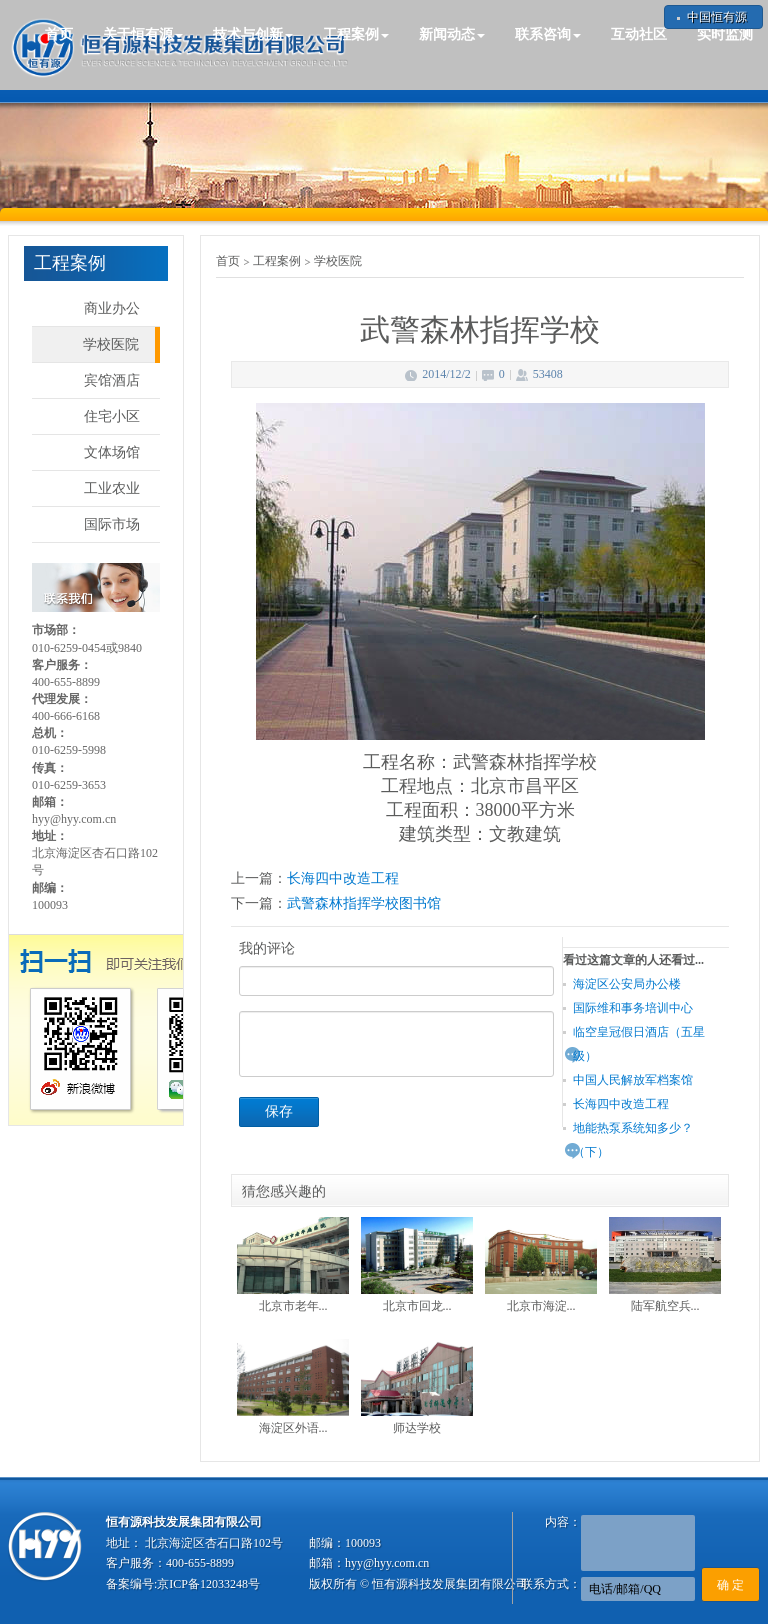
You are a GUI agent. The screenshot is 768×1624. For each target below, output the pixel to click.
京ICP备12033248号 (208, 1584)
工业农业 (112, 488)
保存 (279, 1111)
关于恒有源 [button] (143, 34)
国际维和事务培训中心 (633, 1008)
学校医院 (111, 344)
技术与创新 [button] (253, 34)
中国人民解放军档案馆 (633, 1080)
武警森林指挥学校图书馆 (364, 903)
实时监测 (725, 34)
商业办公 (112, 308)
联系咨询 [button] (548, 34)
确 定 (730, 1585)
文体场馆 (112, 452)
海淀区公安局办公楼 (627, 984)
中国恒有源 (717, 17)
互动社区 (639, 34)
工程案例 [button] (356, 34)
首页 (59, 34)
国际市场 (112, 524)
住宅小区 (112, 416)
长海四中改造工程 (343, 878)
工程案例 (277, 261)
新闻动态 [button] (452, 34)
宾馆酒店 (112, 380)
